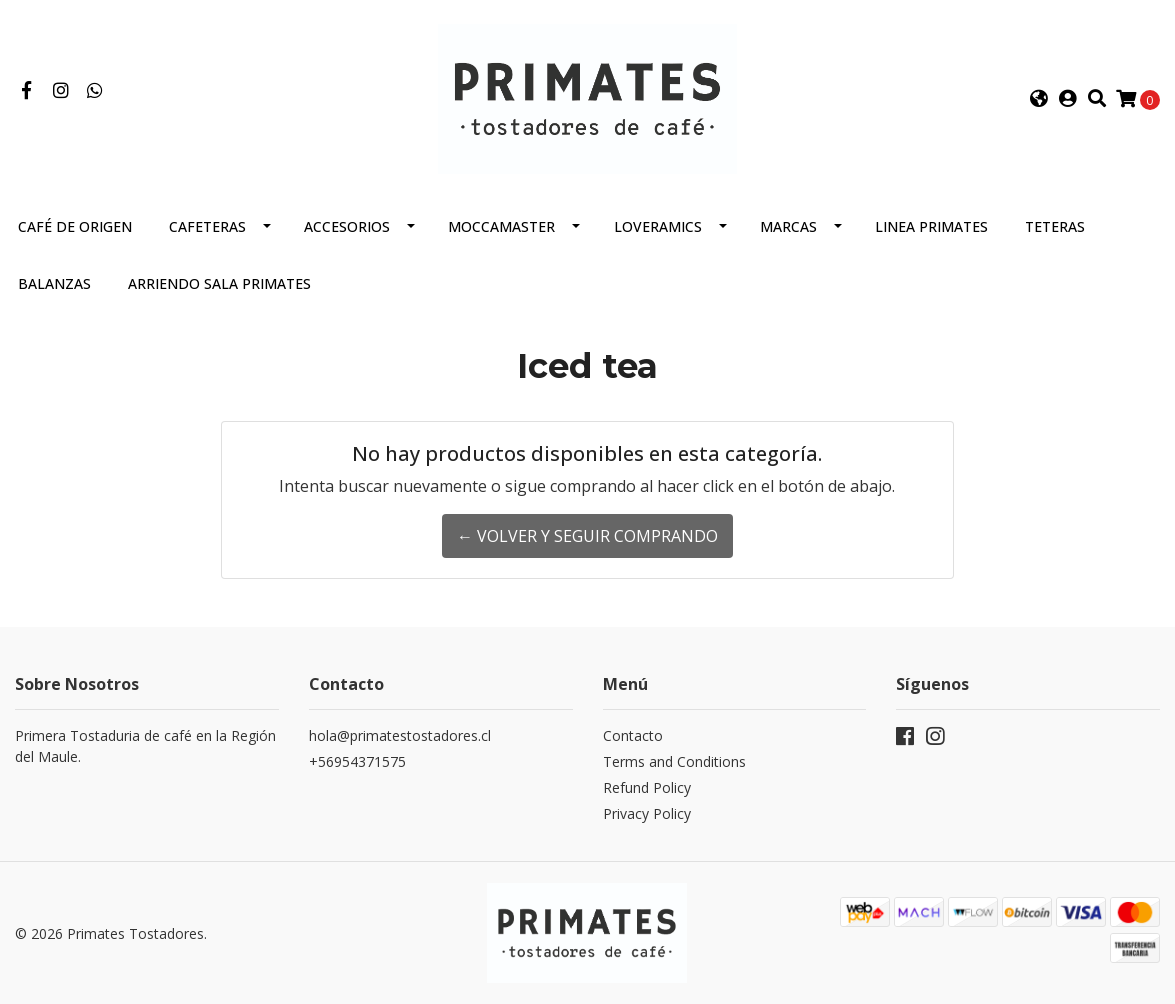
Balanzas (54, 283)
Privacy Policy (647, 813)
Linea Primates (931, 226)
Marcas (788, 226)
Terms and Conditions (674, 761)
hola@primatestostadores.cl (400, 735)
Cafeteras (207, 226)
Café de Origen (75, 226)
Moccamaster (501, 226)
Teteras (1055, 226)
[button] (1039, 99)
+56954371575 (357, 761)
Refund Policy (647, 787)
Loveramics (658, 226)
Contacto (633, 735)
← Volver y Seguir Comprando (587, 536)
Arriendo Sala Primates (219, 283)
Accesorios (347, 226)
